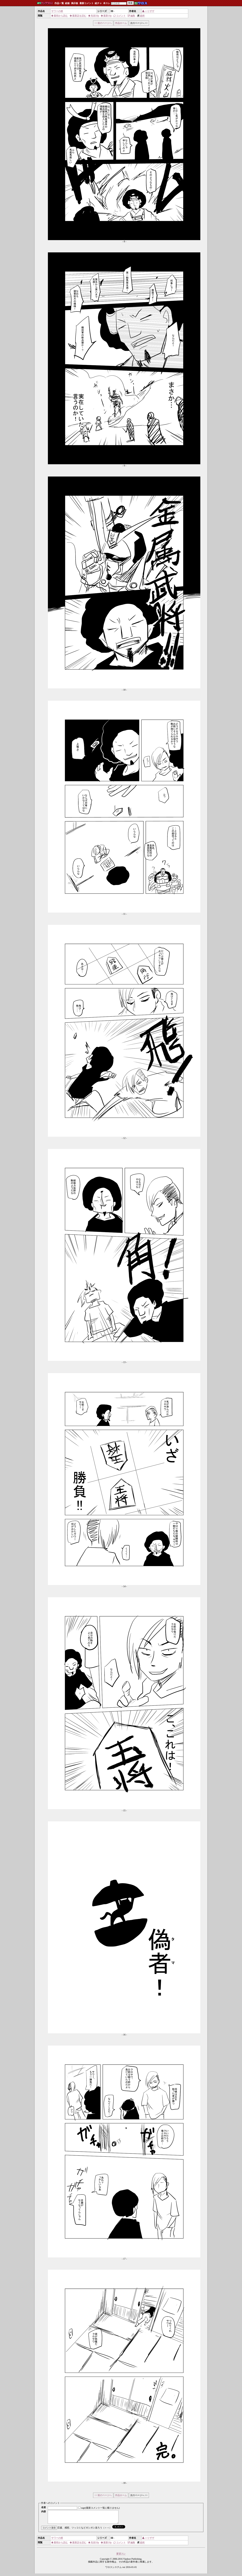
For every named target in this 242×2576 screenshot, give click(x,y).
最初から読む (59, 15)
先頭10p (93, 15)
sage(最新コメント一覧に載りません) (100, 2508)
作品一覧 (59, 3)
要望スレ (121, 2556)
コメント (119, 15)
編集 (131, 15)
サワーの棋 (57, 11)
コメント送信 (49, 2530)
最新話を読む (78, 15)
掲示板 (74, 3)
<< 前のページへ (103, 23)
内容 (43, 2511)
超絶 (141, 15)
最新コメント (86, 3)
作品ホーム (121, 23)
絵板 (67, 3)
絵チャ (98, 3)
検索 (130, 3)
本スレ (106, 3)
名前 (43, 2507)
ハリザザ (148, 11)
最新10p (106, 15)
